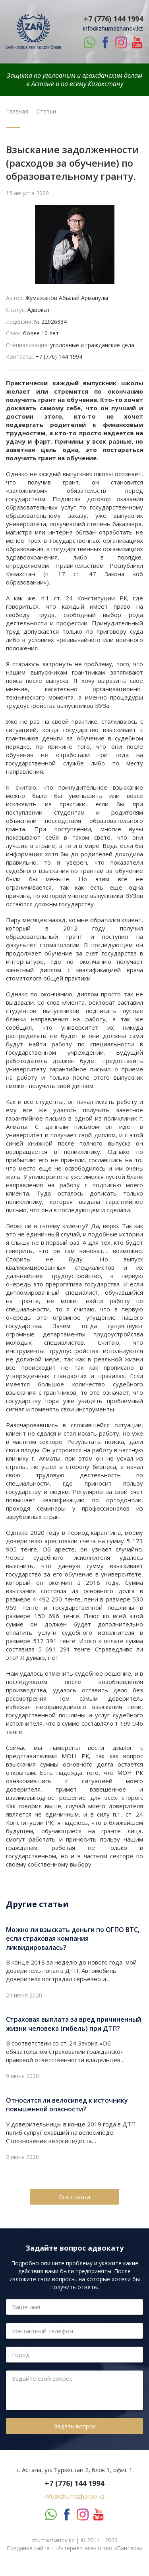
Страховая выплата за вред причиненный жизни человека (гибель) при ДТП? (73, 2023)
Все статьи (74, 2197)
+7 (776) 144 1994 (113, 18)
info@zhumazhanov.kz (113, 28)
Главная (17, 111)
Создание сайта (28, 2548)
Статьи (46, 111)
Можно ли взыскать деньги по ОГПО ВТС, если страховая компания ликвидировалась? (72, 1938)
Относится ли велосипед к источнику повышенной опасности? (67, 2104)
